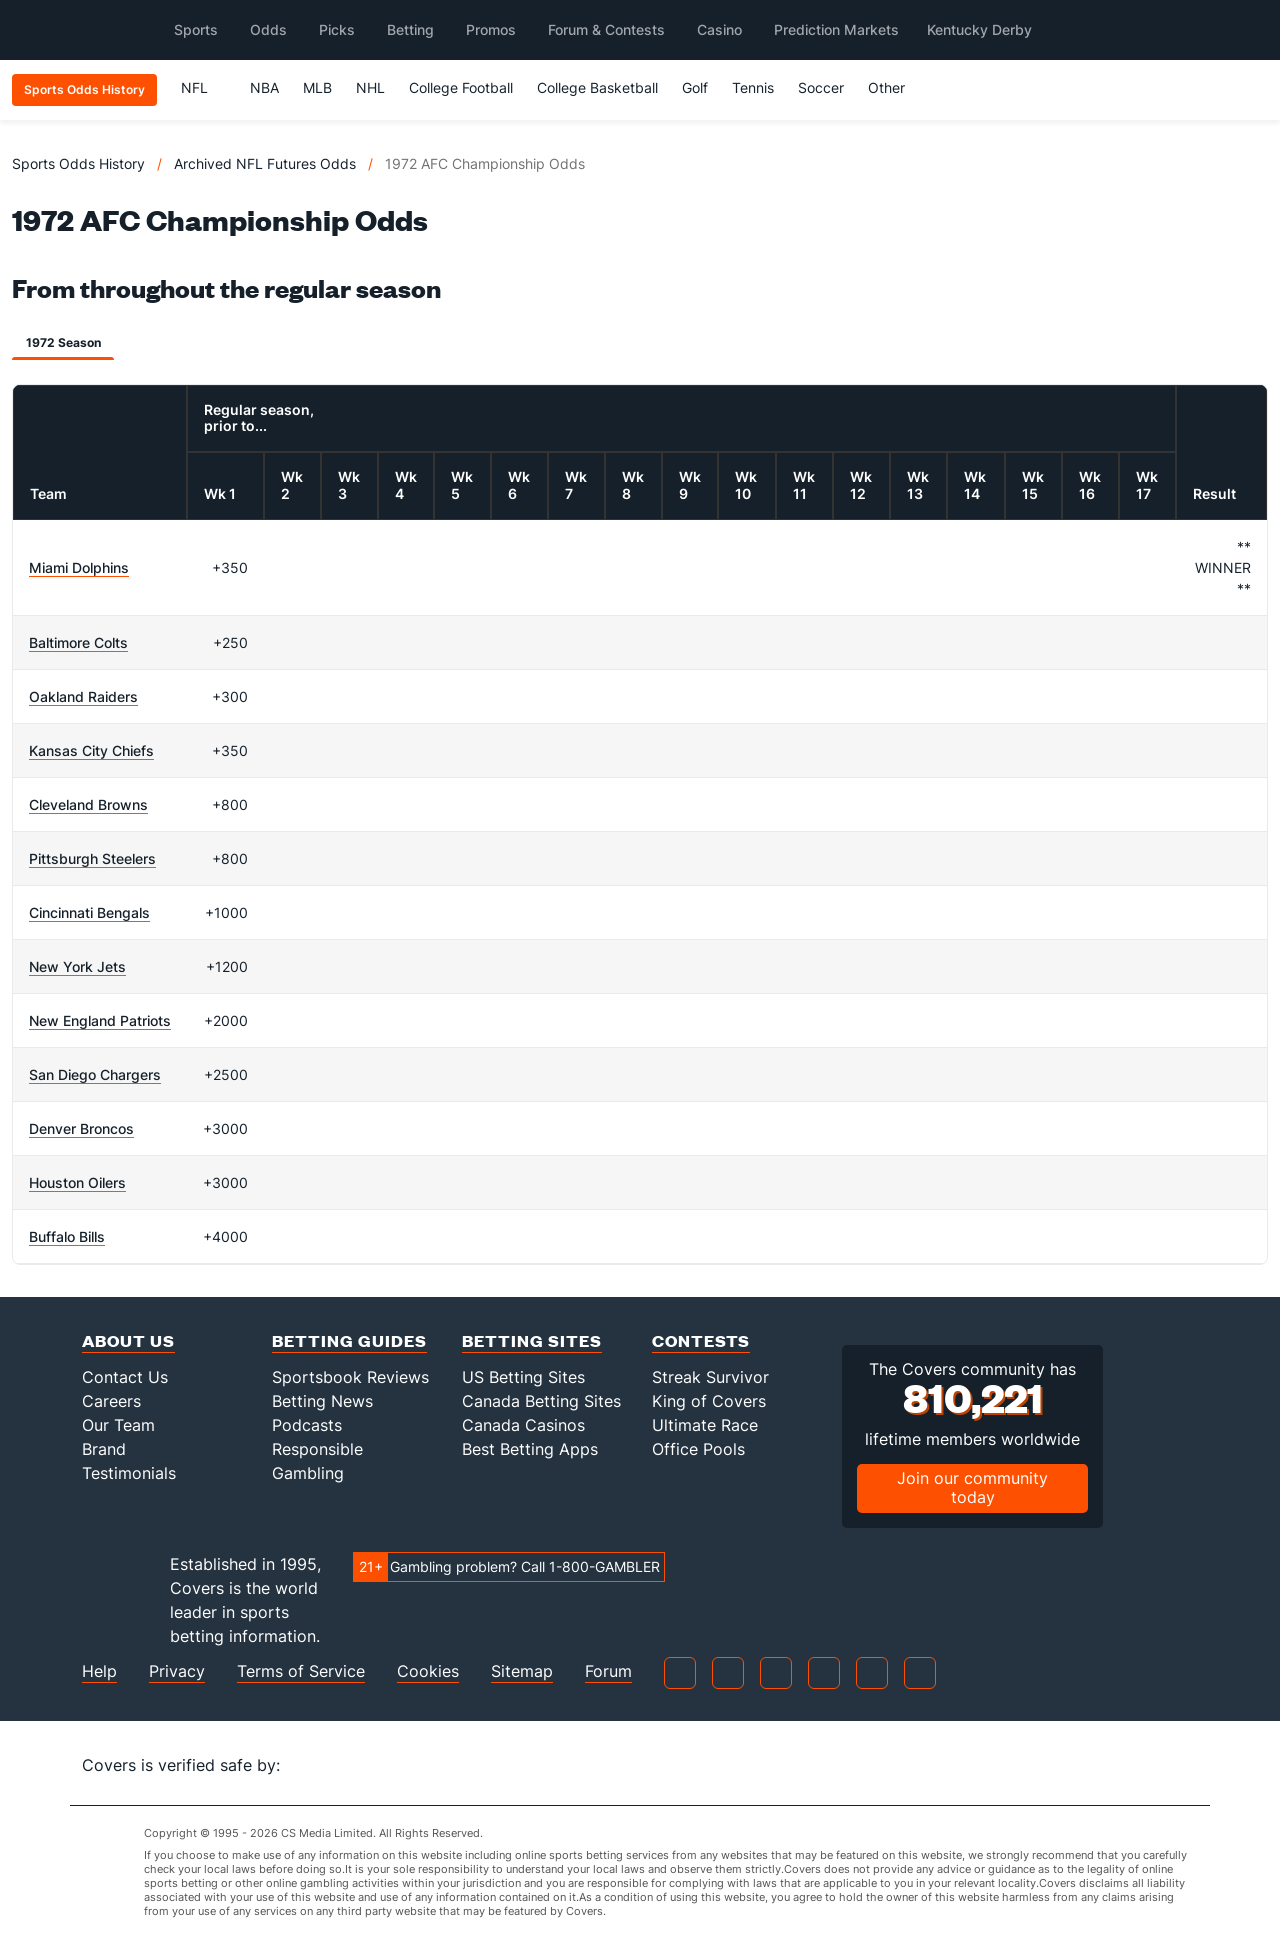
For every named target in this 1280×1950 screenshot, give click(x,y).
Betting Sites (532, 1340)
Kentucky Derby (979, 29)
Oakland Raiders (83, 696)
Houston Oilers (77, 1182)
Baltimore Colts (78, 642)
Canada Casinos (523, 1425)
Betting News (322, 1401)
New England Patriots (100, 1020)
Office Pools (698, 1449)
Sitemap (522, 1671)
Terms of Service (301, 1671)
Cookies (428, 1671)
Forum (608, 1671)
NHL (370, 87)
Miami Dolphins (79, 567)
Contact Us (125, 1377)
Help (99, 1671)
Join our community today (972, 1487)
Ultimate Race (705, 1425)
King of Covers (709, 1401)
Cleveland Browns (88, 804)
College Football (461, 87)
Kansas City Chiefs (91, 750)
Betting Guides (349, 1340)
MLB (317, 87)
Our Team (118, 1425)
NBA (264, 87)
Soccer (821, 87)
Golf (695, 87)
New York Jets (77, 966)
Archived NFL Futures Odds (265, 163)
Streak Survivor (710, 1377)
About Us (128, 1340)
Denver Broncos (81, 1128)
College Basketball (597, 87)
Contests (701, 1340)
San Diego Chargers (95, 1074)
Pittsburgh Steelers (92, 858)
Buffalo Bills (67, 1236)
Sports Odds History (78, 163)
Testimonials (129, 1473)
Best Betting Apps (530, 1449)
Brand (104, 1449)
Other (895, 87)
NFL (203, 87)
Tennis (753, 87)
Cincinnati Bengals (89, 912)
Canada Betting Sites (541, 1401)
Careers (111, 1401)
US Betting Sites (523, 1377)
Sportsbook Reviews (350, 1377)
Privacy (177, 1671)
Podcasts (307, 1425)
